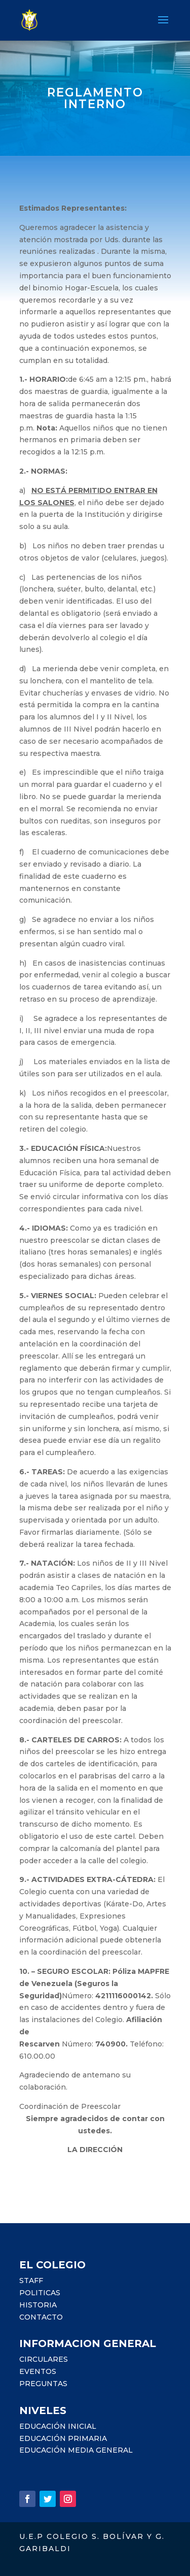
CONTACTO (41, 2317)
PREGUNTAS (43, 2383)
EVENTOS (37, 2371)
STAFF (31, 2280)
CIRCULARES (43, 2359)
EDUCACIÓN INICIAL (57, 2426)
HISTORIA (38, 2304)
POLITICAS (39, 2292)
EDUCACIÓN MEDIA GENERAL (76, 2450)
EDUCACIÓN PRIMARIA (63, 2438)
